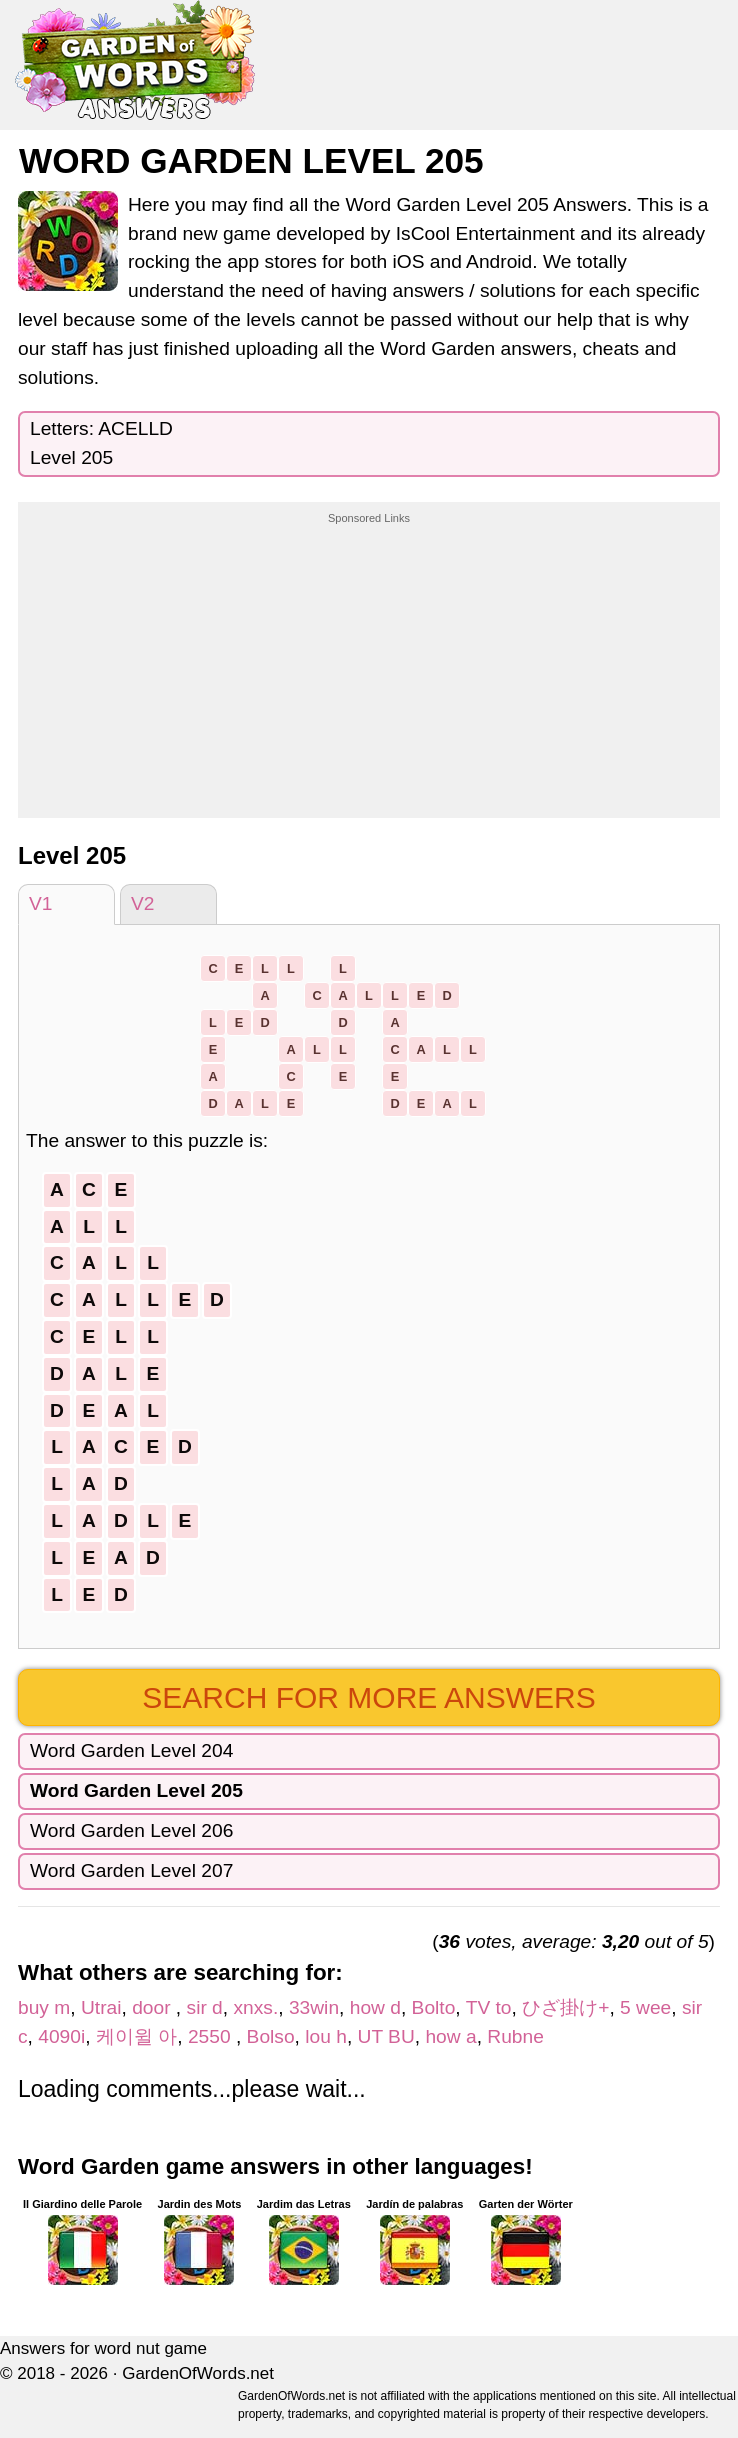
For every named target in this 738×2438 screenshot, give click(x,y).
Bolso (271, 2036)
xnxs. (255, 2007)
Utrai (101, 2007)
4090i (61, 2036)
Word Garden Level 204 (131, 1750)
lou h (326, 2036)
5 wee (645, 2007)
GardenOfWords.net (198, 2373)
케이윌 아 (136, 2036)
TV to (489, 2007)
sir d (205, 2007)
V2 (142, 903)
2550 (212, 2036)
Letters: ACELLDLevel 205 (101, 443)
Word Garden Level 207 (131, 1870)
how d (375, 2007)
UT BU (386, 2036)
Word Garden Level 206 (131, 1830)
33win (314, 2007)
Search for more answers (368, 1697)
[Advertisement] (369, 651)
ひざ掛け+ (565, 2007)
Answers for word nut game (103, 2348)
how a (450, 2036)
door (154, 2007)
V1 (40, 903)
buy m (44, 2007)
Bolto (434, 2007)
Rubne (515, 2036)
